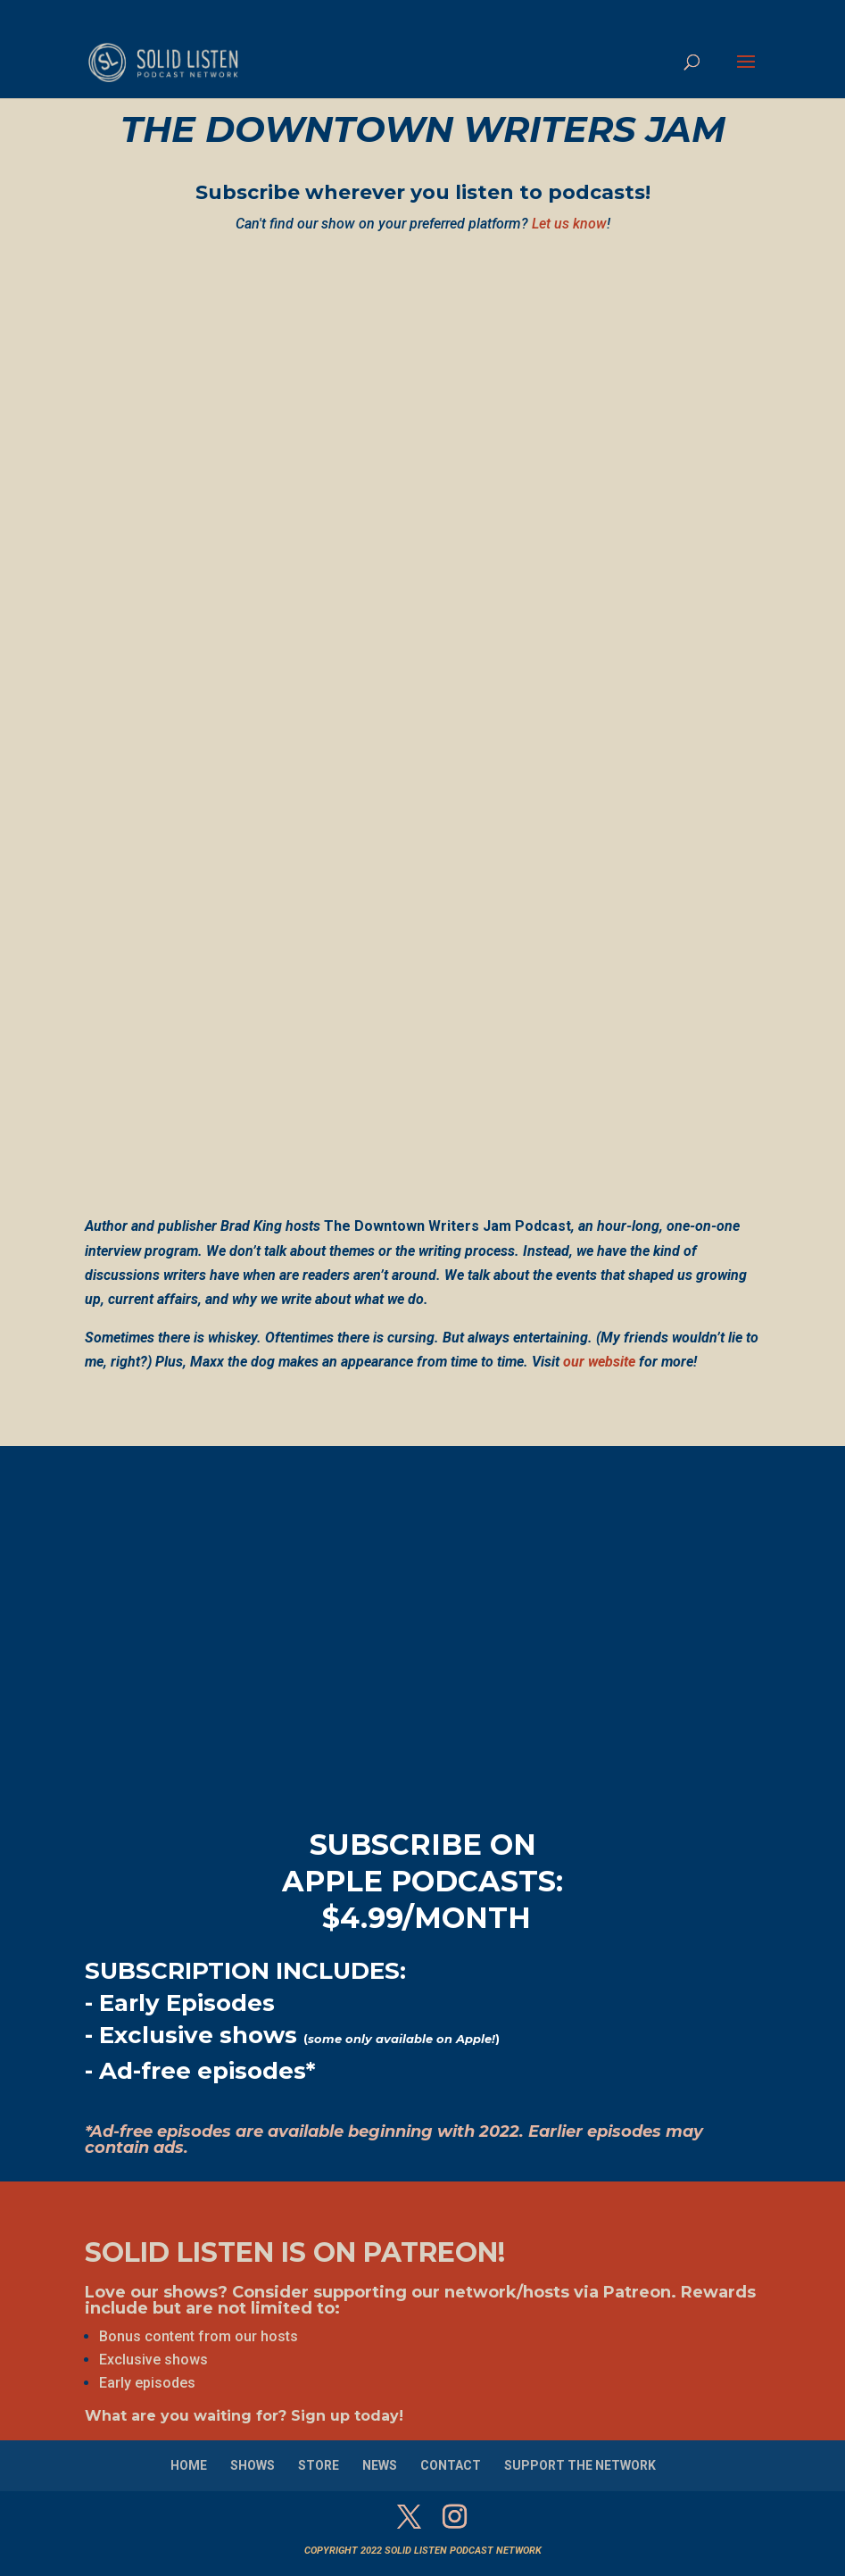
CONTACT (450, 2465)
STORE (318, 2465)
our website (599, 1361)
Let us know (569, 223)
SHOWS (252, 2465)
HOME (188, 2465)
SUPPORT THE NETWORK (580, 2465)
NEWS (379, 2465)
